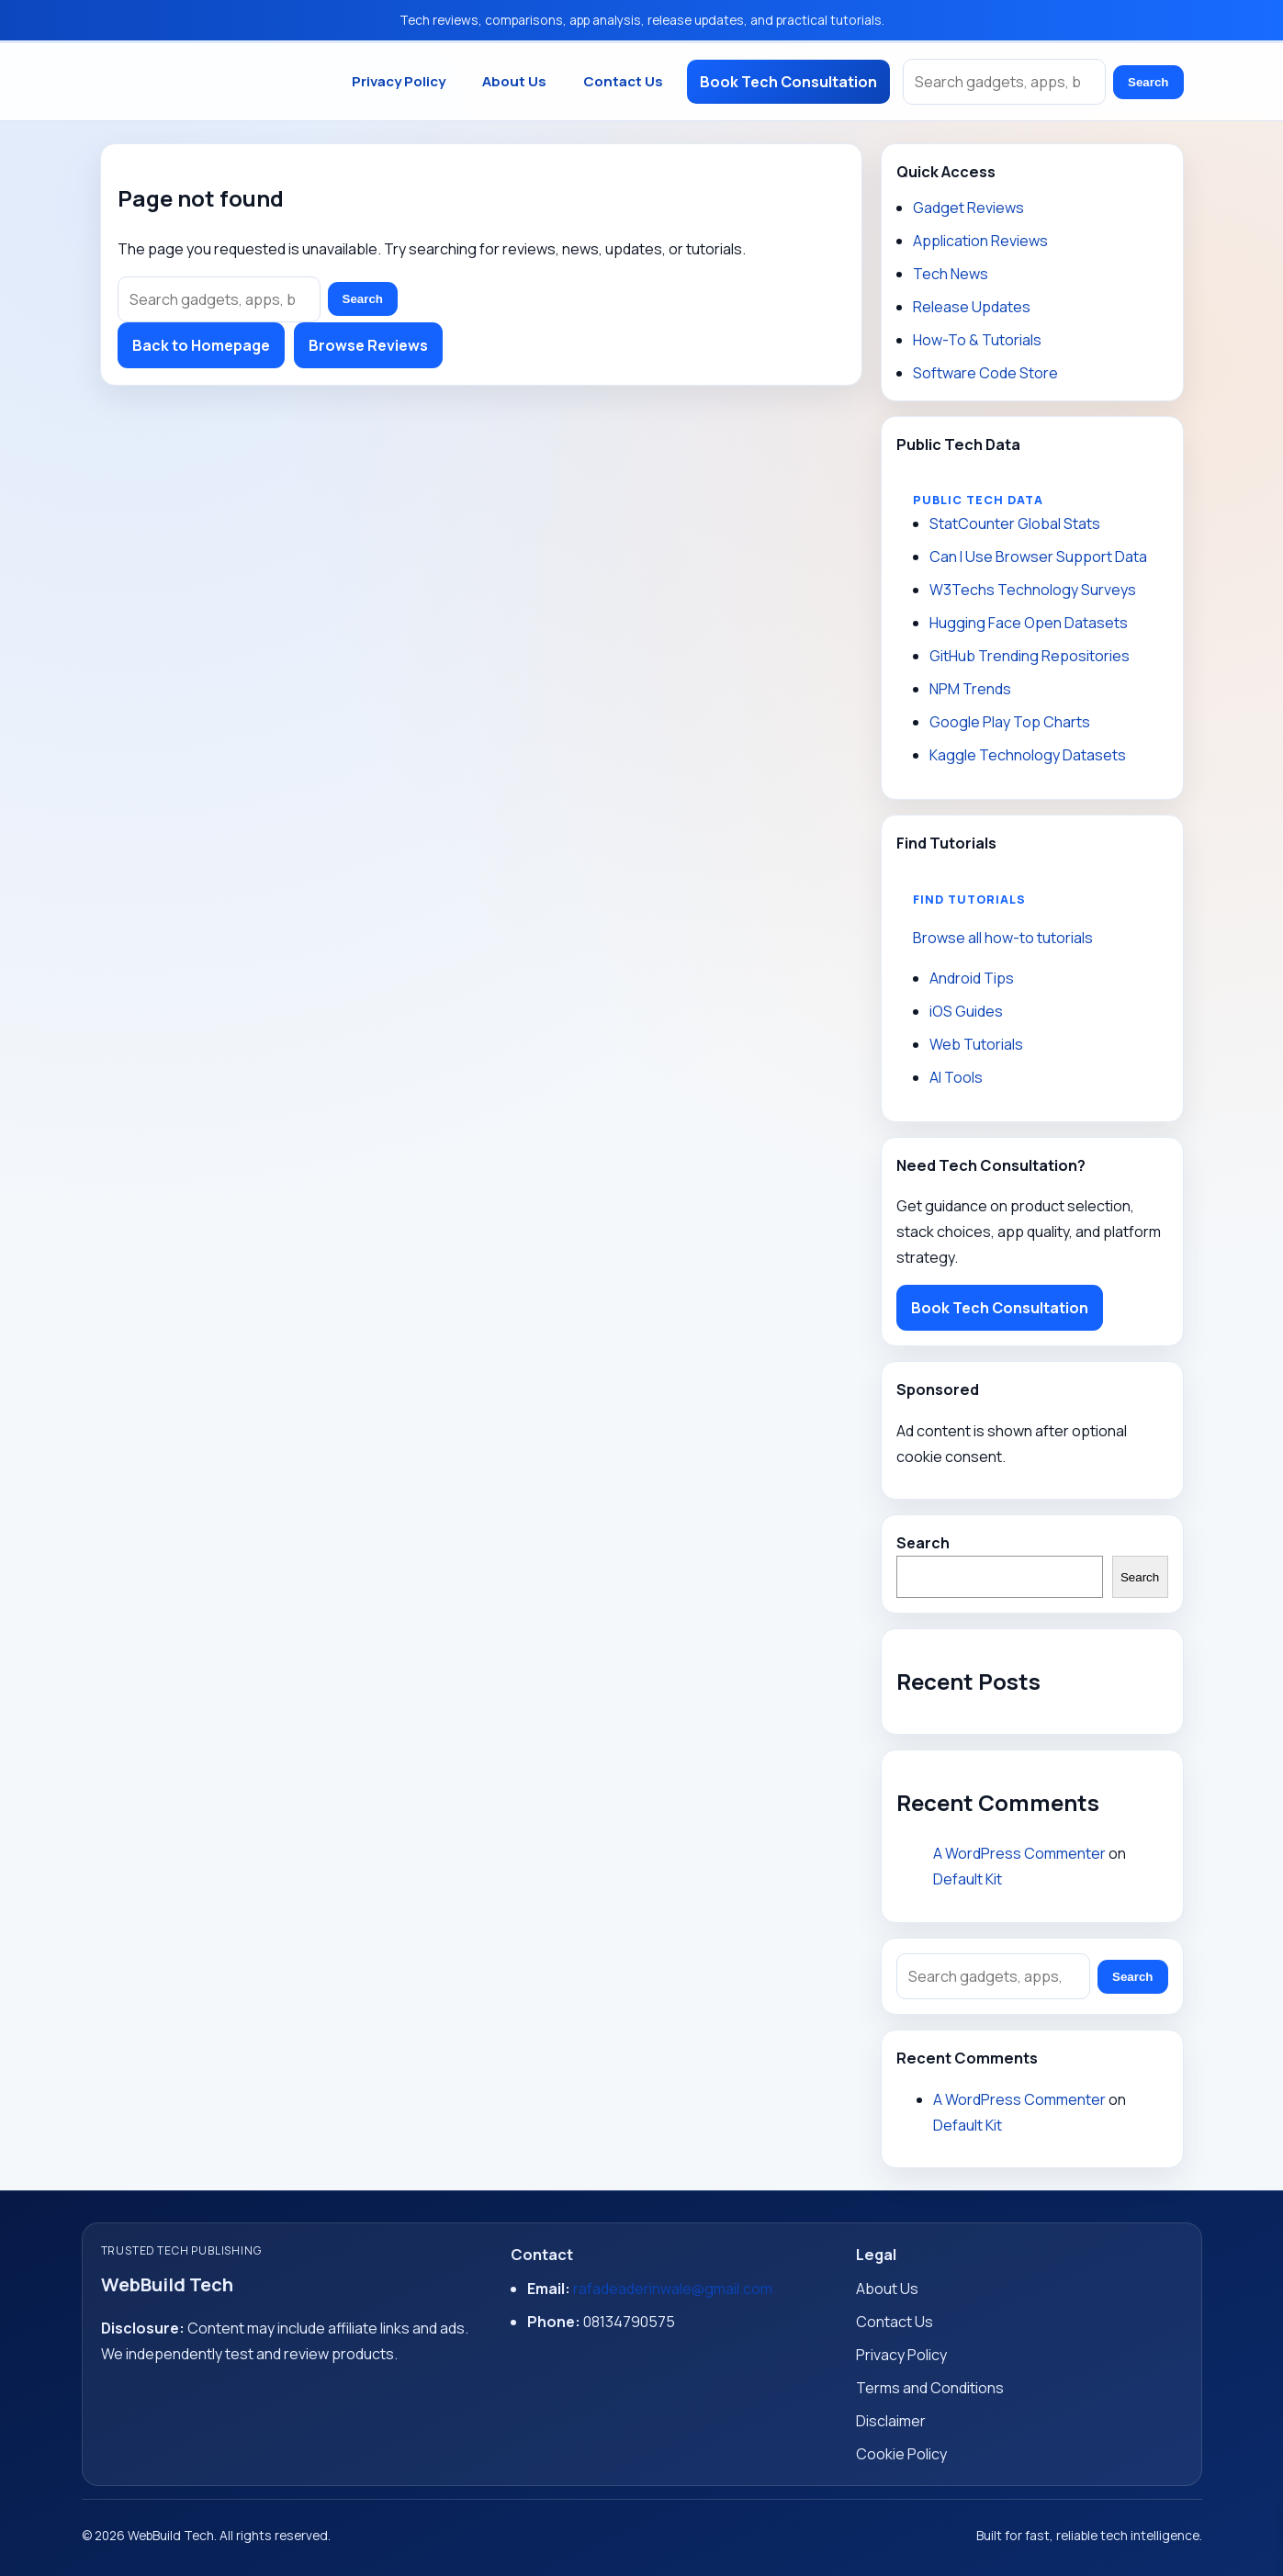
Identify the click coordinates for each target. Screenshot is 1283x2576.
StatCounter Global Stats (1014, 523)
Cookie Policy (901, 2454)
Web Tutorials (976, 1044)
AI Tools (956, 1077)
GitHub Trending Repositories (1029, 656)
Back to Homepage (201, 345)
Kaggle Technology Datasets (1027, 755)
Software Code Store (985, 373)
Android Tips (971, 978)
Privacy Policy (398, 81)
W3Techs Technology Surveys (1032, 589)
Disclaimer (891, 2421)
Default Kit (967, 1879)
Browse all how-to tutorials (1003, 938)
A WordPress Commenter (1019, 1853)
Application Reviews (980, 241)
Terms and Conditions (930, 2388)
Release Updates (971, 307)
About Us (514, 81)
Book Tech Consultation (788, 82)
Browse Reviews (368, 345)
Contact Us (623, 81)
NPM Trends (970, 689)
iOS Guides (966, 1011)
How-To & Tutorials (977, 340)
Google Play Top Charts (1009, 722)
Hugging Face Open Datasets (1028, 623)
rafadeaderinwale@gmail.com (672, 2288)
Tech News (950, 274)
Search (1148, 82)
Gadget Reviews (968, 207)
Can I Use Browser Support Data (1038, 556)
